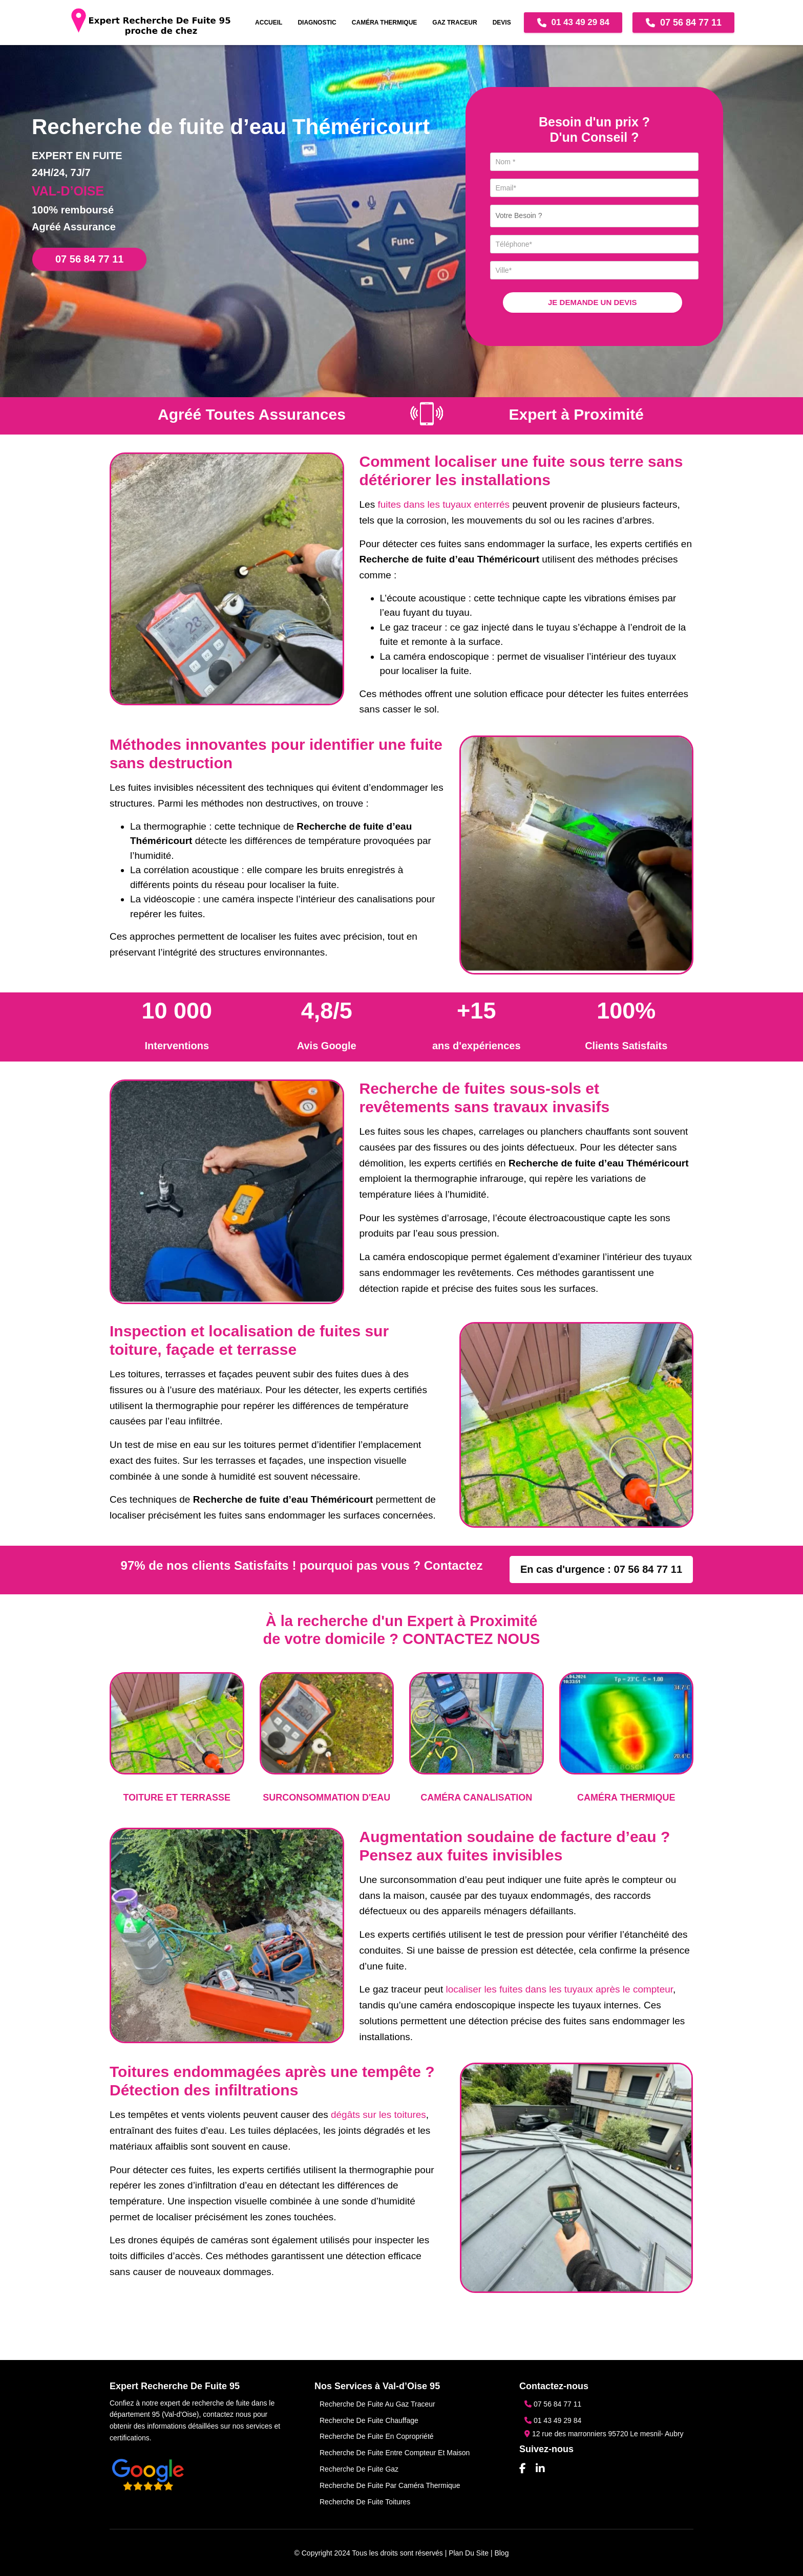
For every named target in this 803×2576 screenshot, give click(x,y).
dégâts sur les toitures (378, 2114)
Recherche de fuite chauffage (369, 2420)
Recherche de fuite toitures (365, 2502)
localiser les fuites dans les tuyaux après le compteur (559, 1989)
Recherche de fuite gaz (359, 2469)
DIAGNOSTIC (317, 22)
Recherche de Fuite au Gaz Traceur (377, 2404)
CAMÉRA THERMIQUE (384, 22)
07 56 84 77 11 (683, 22)
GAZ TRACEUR (454, 22)
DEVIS (502, 22)
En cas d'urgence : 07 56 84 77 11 (601, 1569)
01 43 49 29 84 (573, 22)
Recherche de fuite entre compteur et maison (395, 2453)
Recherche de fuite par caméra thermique (390, 2485)
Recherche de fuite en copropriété (377, 2436)
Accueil (268, 22)
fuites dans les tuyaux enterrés (443, 504)
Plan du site (469, 2553)
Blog (501, 2553)
